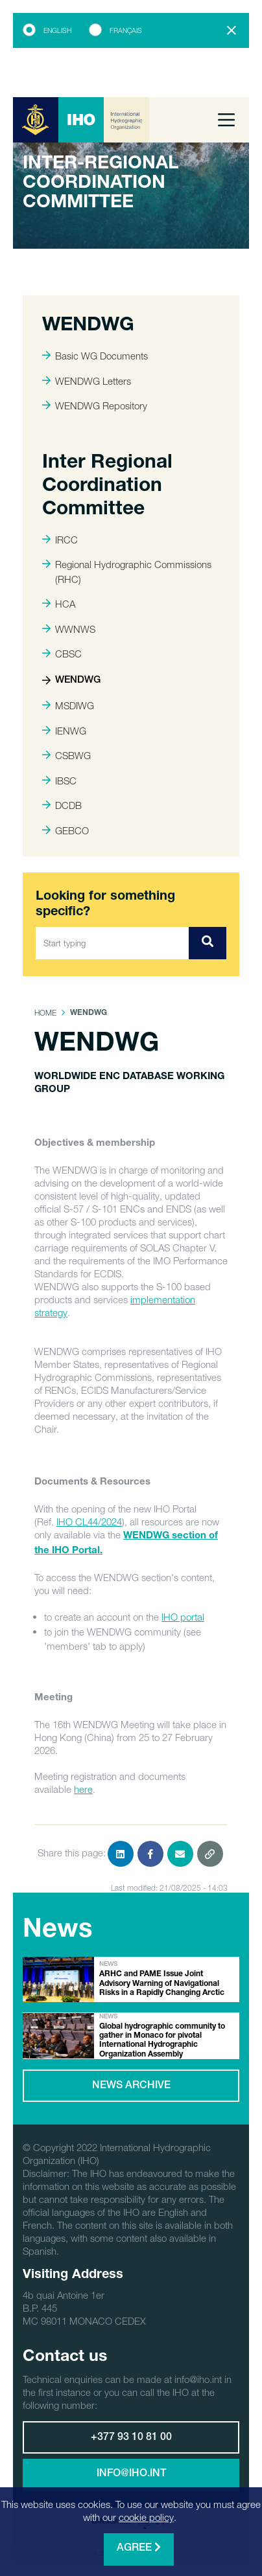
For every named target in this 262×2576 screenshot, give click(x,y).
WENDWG (71, 680)
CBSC (62, 653)
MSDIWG (68, 705)
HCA (58, 604)
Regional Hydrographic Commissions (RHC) (126, 571)
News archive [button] (131, 2086)
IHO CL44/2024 (89, 1521)
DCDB (62, 805)
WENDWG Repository (94, 405)
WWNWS (68, 629)
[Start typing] (112, 943)
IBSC (59, 780)
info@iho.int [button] (131, 2474)
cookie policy (146, 2517)
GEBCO (65, 830)
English (57, 30)
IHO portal (182, 1617)
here (83, 1789)
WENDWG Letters (86, 381)
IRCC (60, 539)
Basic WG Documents (95, 355)
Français (126, 30)
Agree (139, 2548)
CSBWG (66, 755)
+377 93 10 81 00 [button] (131, 2438)
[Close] (231, 30)
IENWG (64, 730)
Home (45, 1013)
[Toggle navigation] (226, 120)
